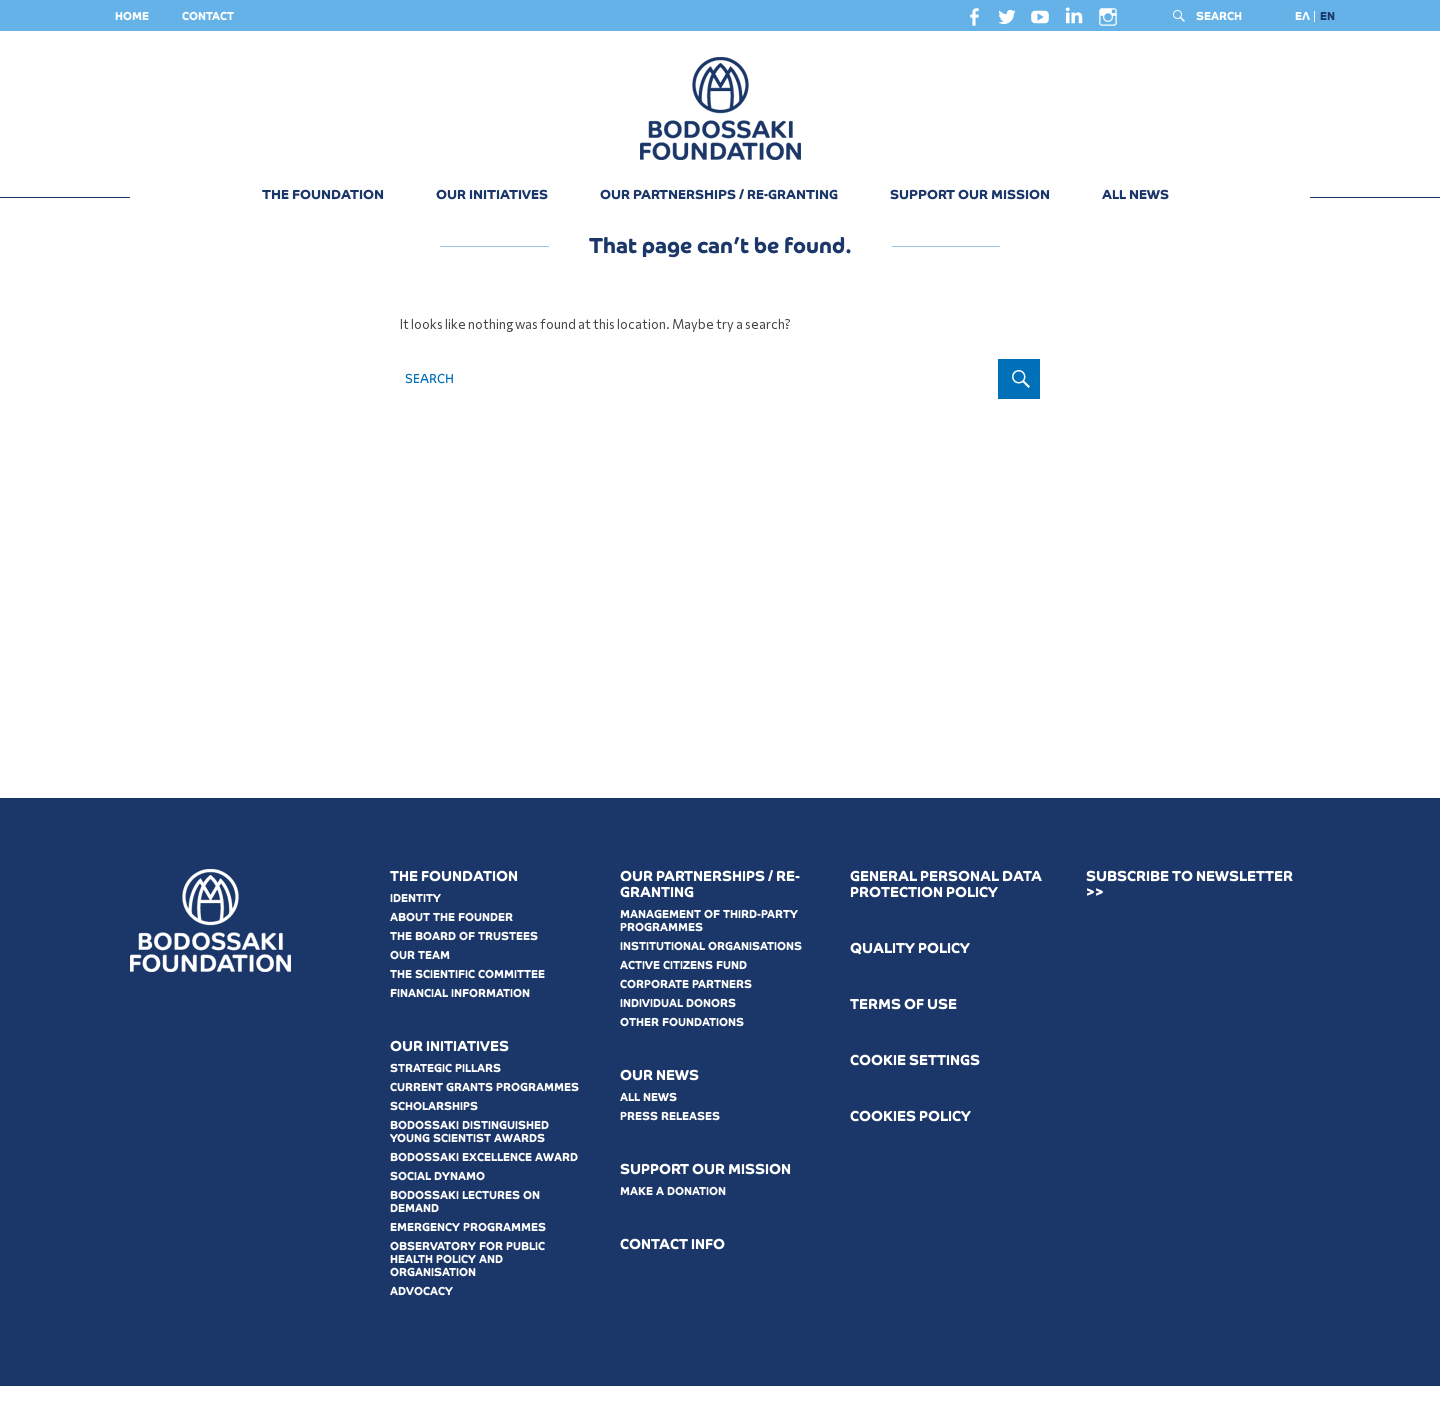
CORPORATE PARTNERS (686, 1008)
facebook (974, 22)
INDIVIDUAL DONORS (678, 1027)
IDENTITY (415, 922)
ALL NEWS (1135, 194)
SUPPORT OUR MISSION (970, 194)
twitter (1007, 22)
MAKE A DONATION (673, 1215)
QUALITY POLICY (910, 972)
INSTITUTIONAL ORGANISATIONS (711, 970)
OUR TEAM (420, 979)
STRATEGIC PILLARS (445, 1092)
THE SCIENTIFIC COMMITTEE (467, 998)
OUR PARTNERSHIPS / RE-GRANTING (719, 194)
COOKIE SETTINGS (915, 1084)
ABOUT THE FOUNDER (451, 941)
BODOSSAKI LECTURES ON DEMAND (465, 1225)
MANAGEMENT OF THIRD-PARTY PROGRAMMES (709, 944)
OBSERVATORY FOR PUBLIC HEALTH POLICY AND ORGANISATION (467, 1283)
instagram (1108, 22)
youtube (1040, 22)
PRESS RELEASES (670, 1140)
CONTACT (208, 16)
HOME (132, 16)
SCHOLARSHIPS (434, 1130)
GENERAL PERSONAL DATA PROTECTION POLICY (946, 908)
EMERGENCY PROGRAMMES (468, 1251)
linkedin (1074, 20)
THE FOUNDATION (323, 194)
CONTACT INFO (672, 1268)
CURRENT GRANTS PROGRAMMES (484, 1111)
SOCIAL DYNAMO (437, 1200)
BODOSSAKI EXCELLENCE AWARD (484, 1181)
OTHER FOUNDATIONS (682, 1046)
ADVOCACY (421, 1315)
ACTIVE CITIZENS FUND (683, 989)
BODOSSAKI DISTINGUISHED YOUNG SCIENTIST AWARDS (469, 1155)
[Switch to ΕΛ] (1302, 16)
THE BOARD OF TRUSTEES (464, 960)
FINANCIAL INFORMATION (460, 1017)
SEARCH (1219, 16)
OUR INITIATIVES (492, 194)
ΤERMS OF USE (903, 1028)
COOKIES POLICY (910, 1140)
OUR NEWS (659, 1099)
